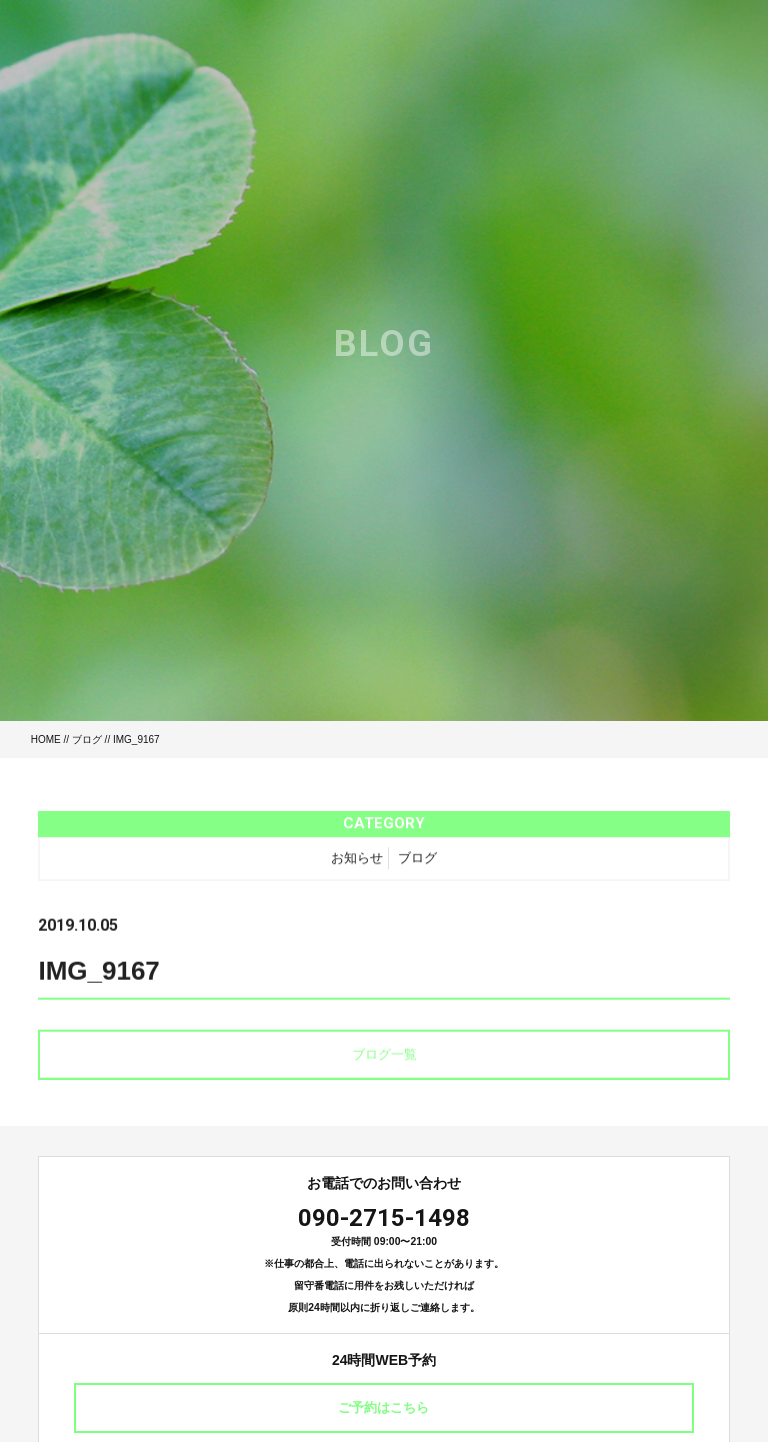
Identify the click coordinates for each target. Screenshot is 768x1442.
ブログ (87, 739)
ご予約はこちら (383, 1407)
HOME (46, 739)
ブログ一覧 (384, 1059)
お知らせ (357, 862)
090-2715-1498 (384, 1218)
